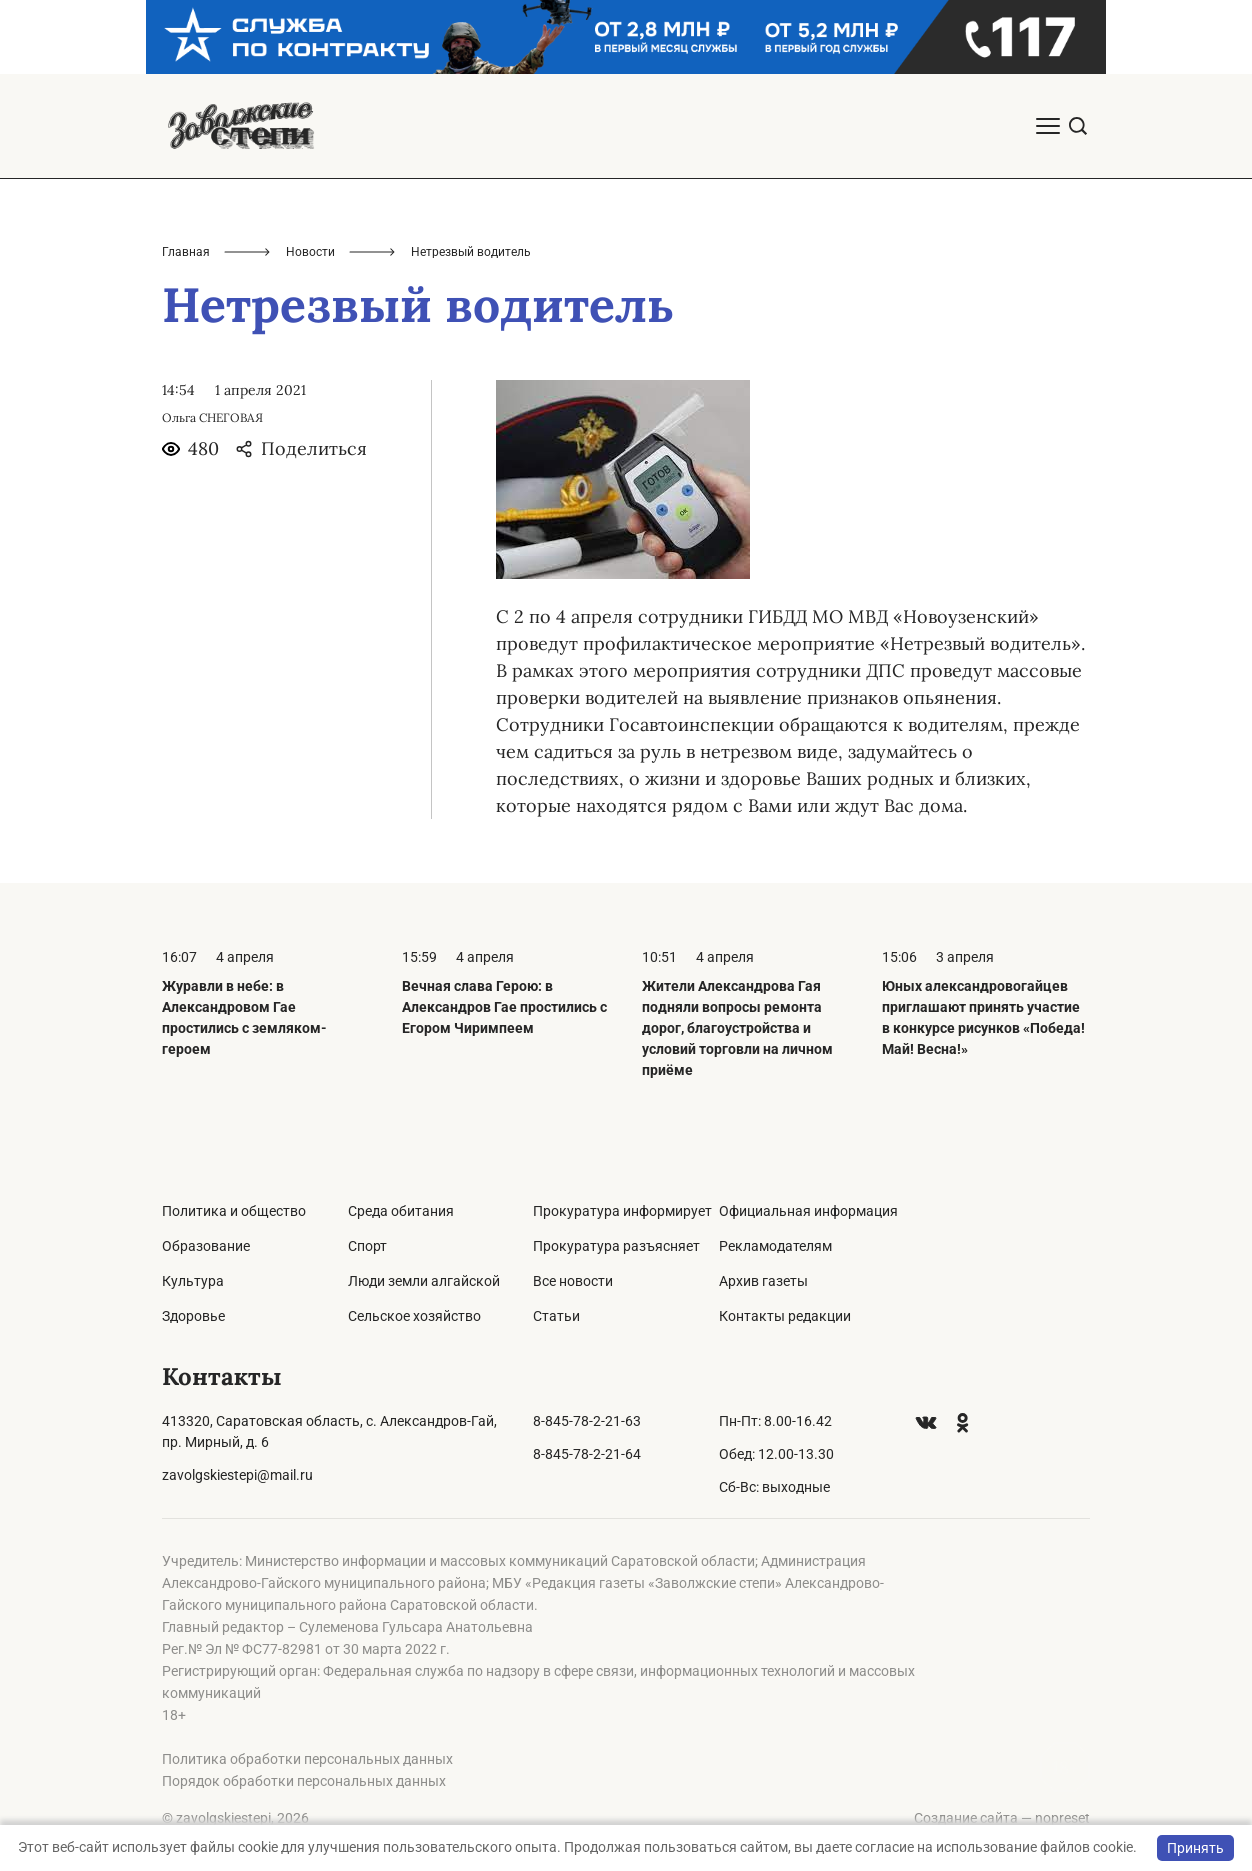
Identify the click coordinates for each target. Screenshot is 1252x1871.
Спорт (367, 1246)
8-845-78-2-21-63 (587, 1421)
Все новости (573, 1281)
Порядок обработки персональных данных (304, 1781)
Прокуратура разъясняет (616, 1246)
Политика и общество (234, 1211)
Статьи (556, 1316)
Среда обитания (401, 1211)
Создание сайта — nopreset (1002, 1818)
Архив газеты (763, 1281)
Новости (310, 252)
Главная (186, 252)
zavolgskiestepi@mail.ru (237, 1475)
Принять (1195, 1848)
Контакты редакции (785, 1316)
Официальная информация (808, 1211)
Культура (193, 1281)
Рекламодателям (775, 1246)
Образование (206, 1246)
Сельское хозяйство (414, 1316)
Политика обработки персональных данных (307, 1759)
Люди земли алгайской (424, 1281)
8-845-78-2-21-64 (587, 1454)
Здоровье (193, 1316)
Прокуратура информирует (622, 1211)
